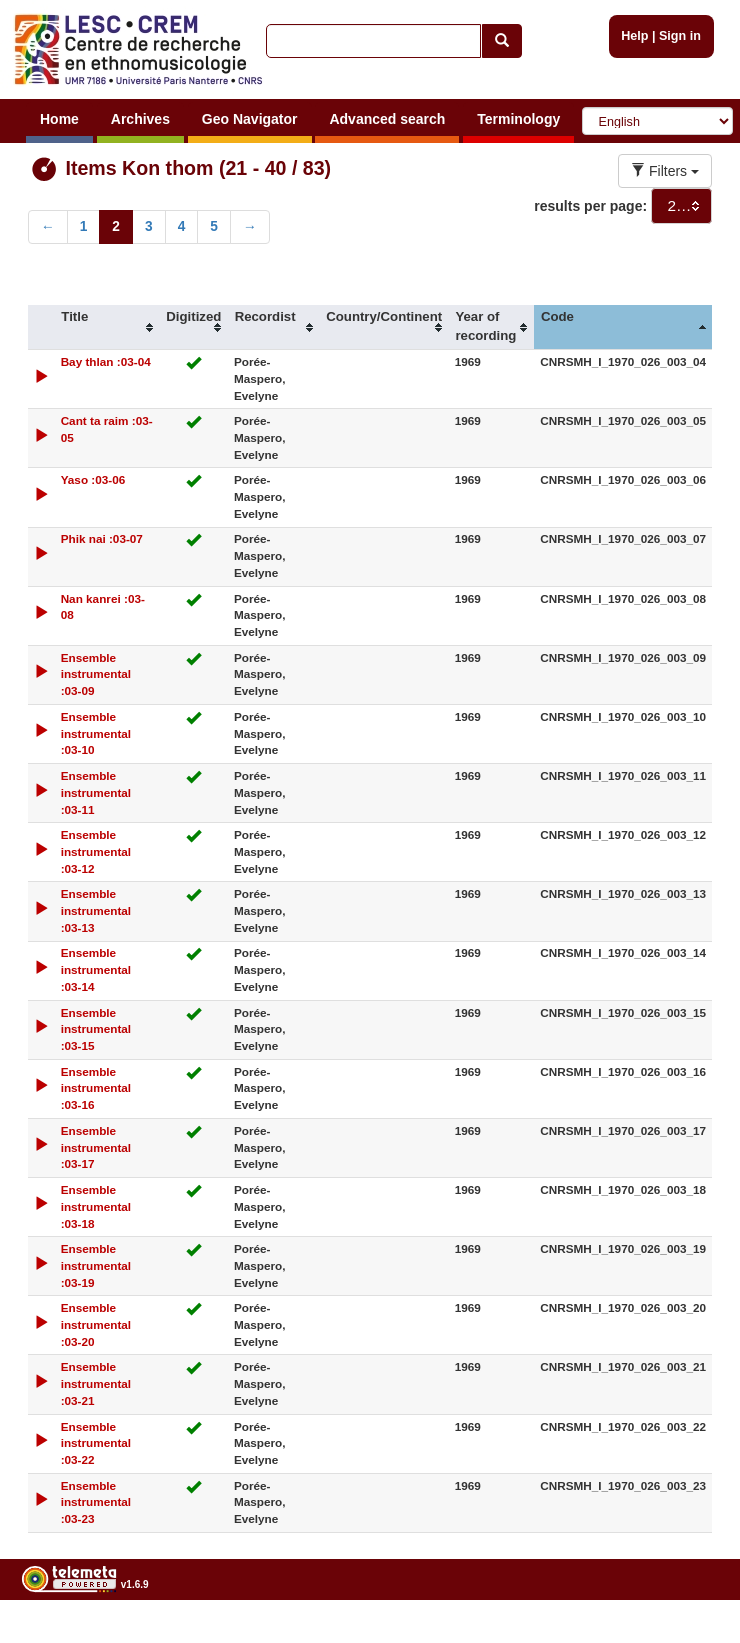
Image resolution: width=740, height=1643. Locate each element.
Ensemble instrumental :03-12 (96, 851)
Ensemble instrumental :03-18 (96, 1206)
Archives (140, 119)
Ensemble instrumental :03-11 (96, 792)
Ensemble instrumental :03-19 (96, 1265)
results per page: (590, 206)
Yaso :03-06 (93, 479)
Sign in (680, 36)
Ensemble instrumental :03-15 (96, 1029)
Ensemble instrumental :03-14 (96, 969)
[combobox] (681, 206)
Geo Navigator (250, 119)
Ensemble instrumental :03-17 (96, 1147)
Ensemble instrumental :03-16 (96, 1088)
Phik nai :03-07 (102, 538)
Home (59, 119)
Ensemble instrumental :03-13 (96, 910)
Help (634, 36)
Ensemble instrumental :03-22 (96, 1443)
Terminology (518, 119)
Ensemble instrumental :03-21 (96, 1383)
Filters (665, 171)
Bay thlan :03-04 (106, 361)
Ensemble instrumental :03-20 (96, 1324)
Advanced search (387, 119)
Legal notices (690, 1635)
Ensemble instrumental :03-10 (96, 733)
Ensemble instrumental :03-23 (96, 1502)
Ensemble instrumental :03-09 (96, 674)
